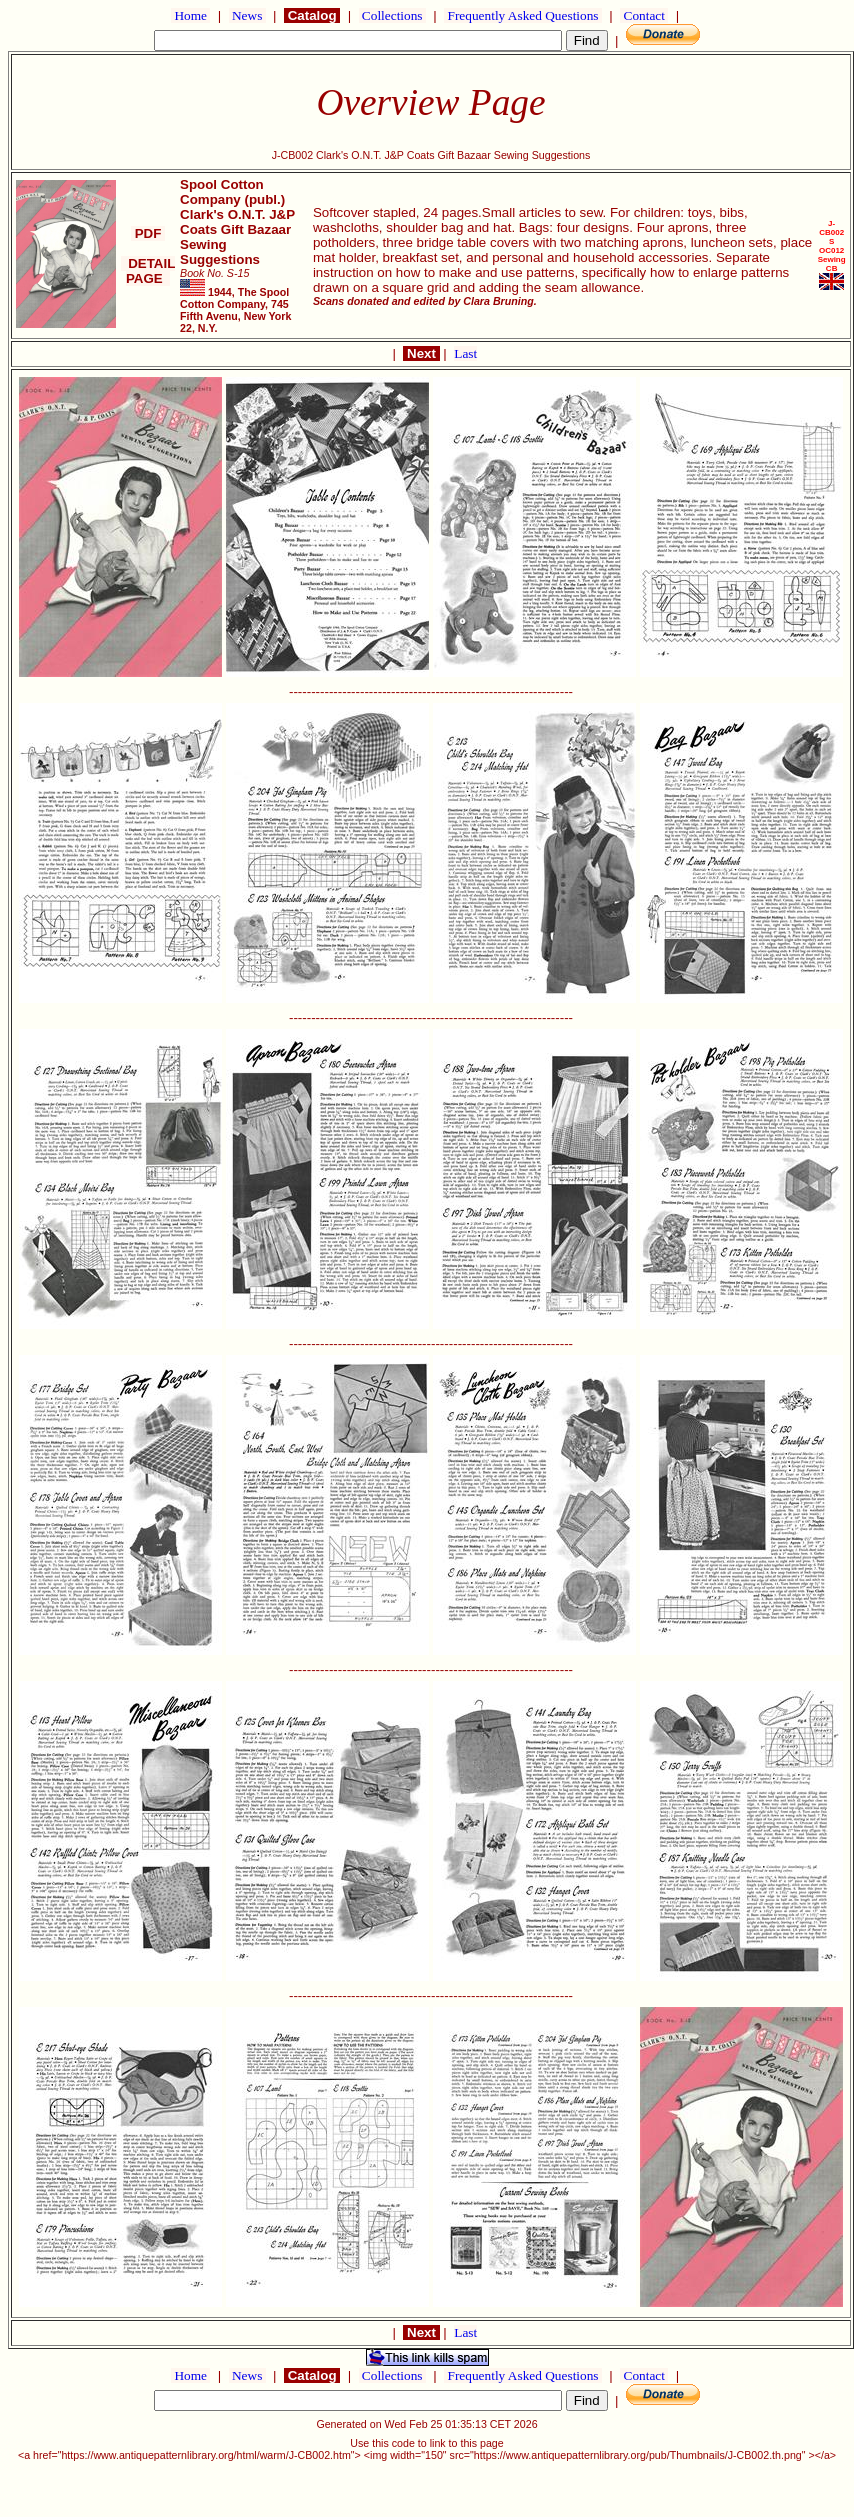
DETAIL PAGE (148, 271)
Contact (644, 15)
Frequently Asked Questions (523, 15)
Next (421, 353)
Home (190, 15)
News (247, 15)
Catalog (312, 15)
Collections (392, 15)
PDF (148, 233)
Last (465, 353)
